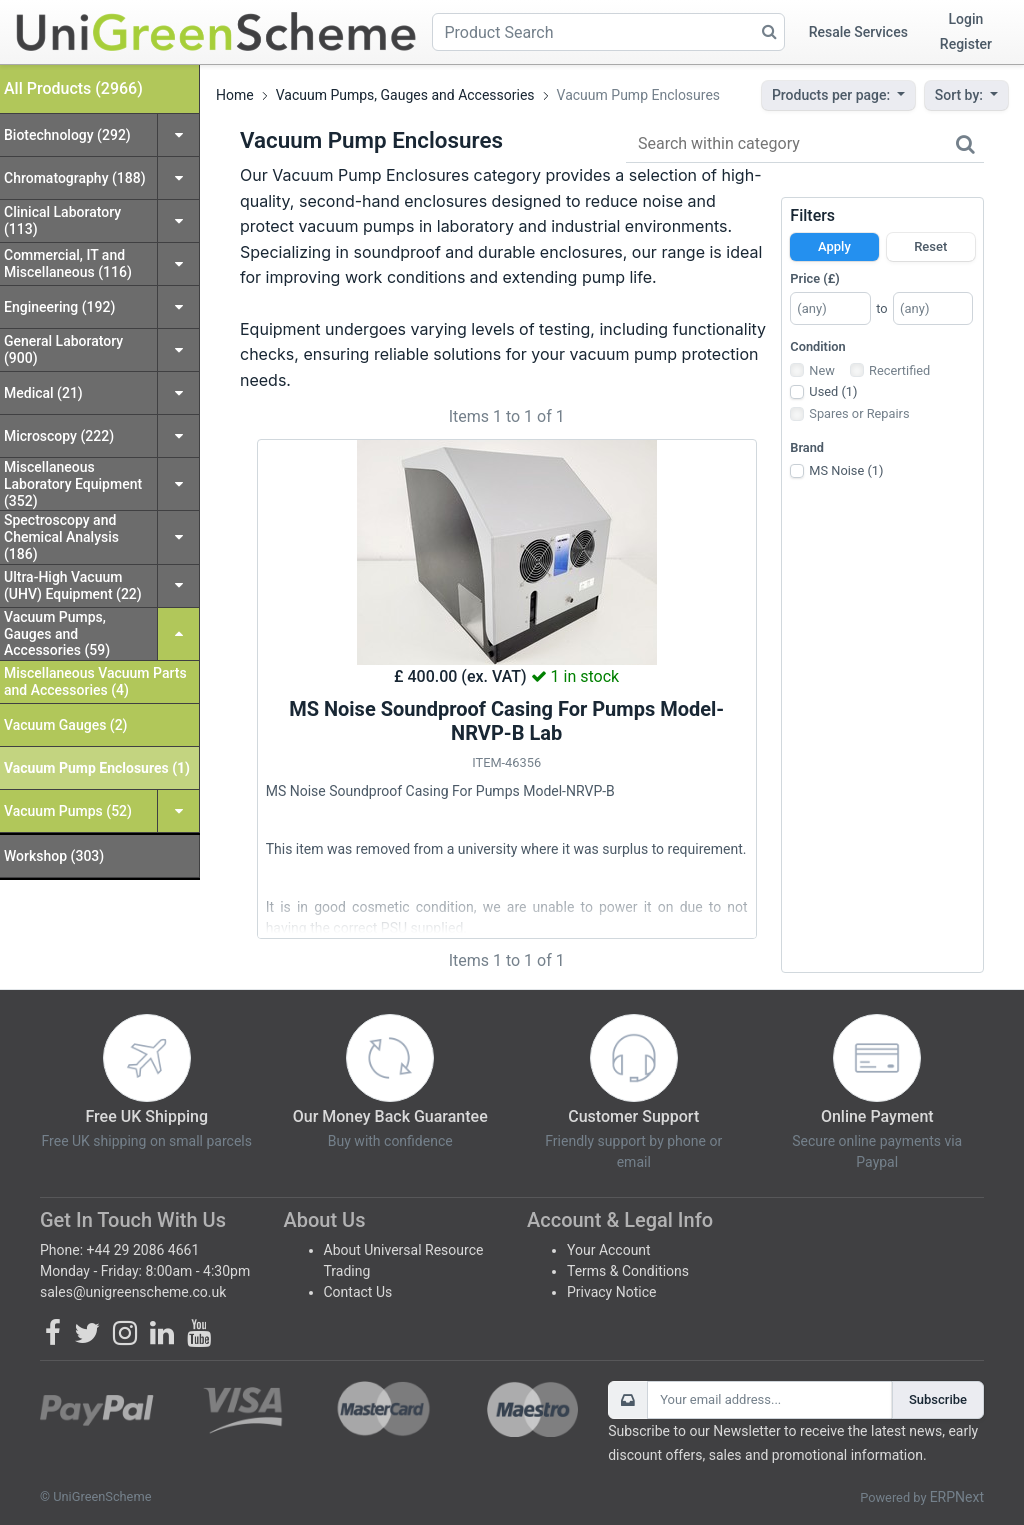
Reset (930, 246)
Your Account (609, 1250)
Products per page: (833, 95)
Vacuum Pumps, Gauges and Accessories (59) (57, 634)
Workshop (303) (54, 856)
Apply (834, 246)
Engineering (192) (59, 307)
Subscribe (938, 1399)
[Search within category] (805, 144)
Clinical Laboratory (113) (62, 220)
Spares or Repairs (859, 413)
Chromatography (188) (75, 178)
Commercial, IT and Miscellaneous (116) (68, 263)
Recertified (899, 370)
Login (966, 19)
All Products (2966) (73, 88)
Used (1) (833, 391)
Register (966, 44)
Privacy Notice (611, 1292)
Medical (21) (43, 393)
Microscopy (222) (59, 436)
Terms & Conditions (628, 1271)
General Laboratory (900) (63, 349)
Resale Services (858, 32)
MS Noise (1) (846, 470)
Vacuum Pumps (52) (68, 811)
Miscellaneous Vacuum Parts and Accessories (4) (95, 681)
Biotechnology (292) (67, 135)
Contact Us (358, 1292)
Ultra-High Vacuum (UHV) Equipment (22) (73, 585)
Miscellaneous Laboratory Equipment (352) (73, 484)
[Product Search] (608, 32)
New (822, 370)
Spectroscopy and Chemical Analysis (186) (61, 537)
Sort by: (961, 95)
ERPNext (957, 1497)
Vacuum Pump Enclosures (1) (97, 768)
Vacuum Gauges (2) (66, 725)
